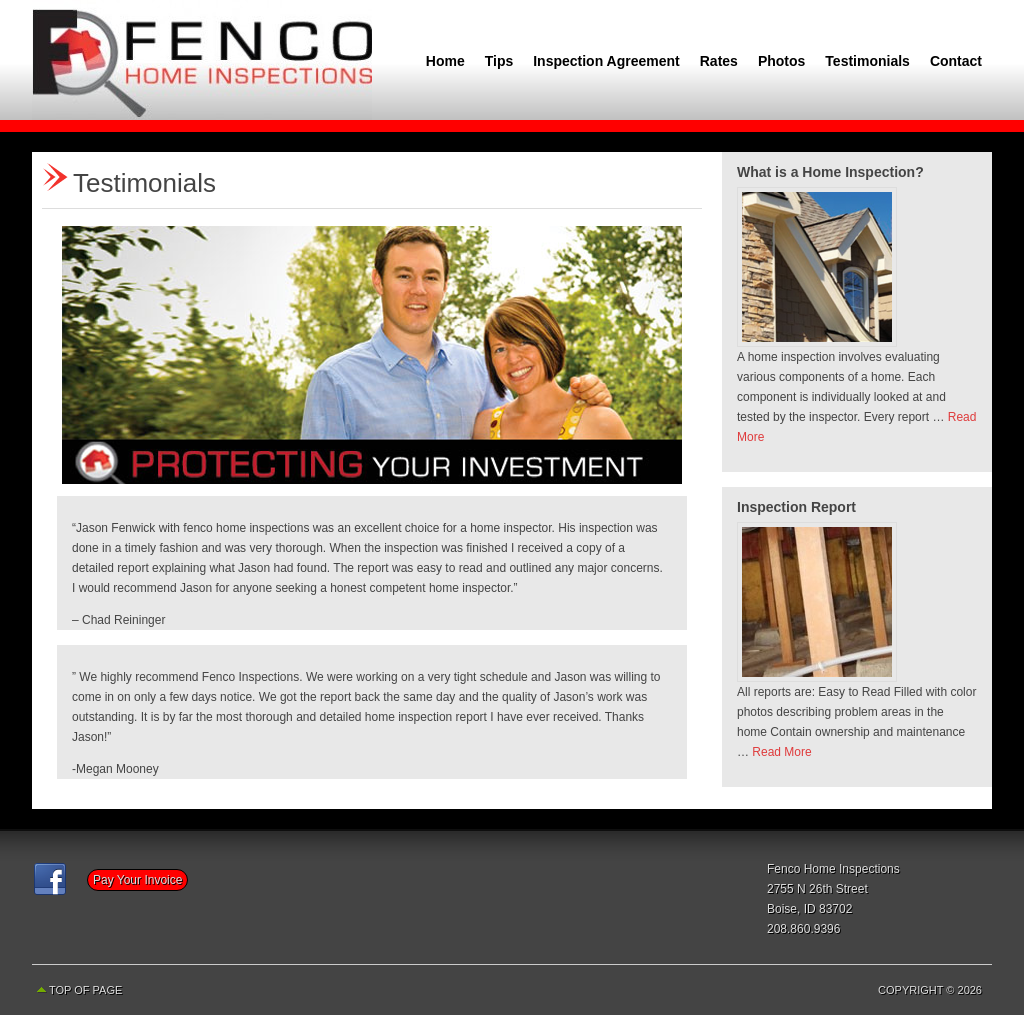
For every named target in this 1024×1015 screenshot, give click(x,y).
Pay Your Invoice (137, 880)
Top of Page (85, 990)
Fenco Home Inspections (202, 60)
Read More (781, 752)
